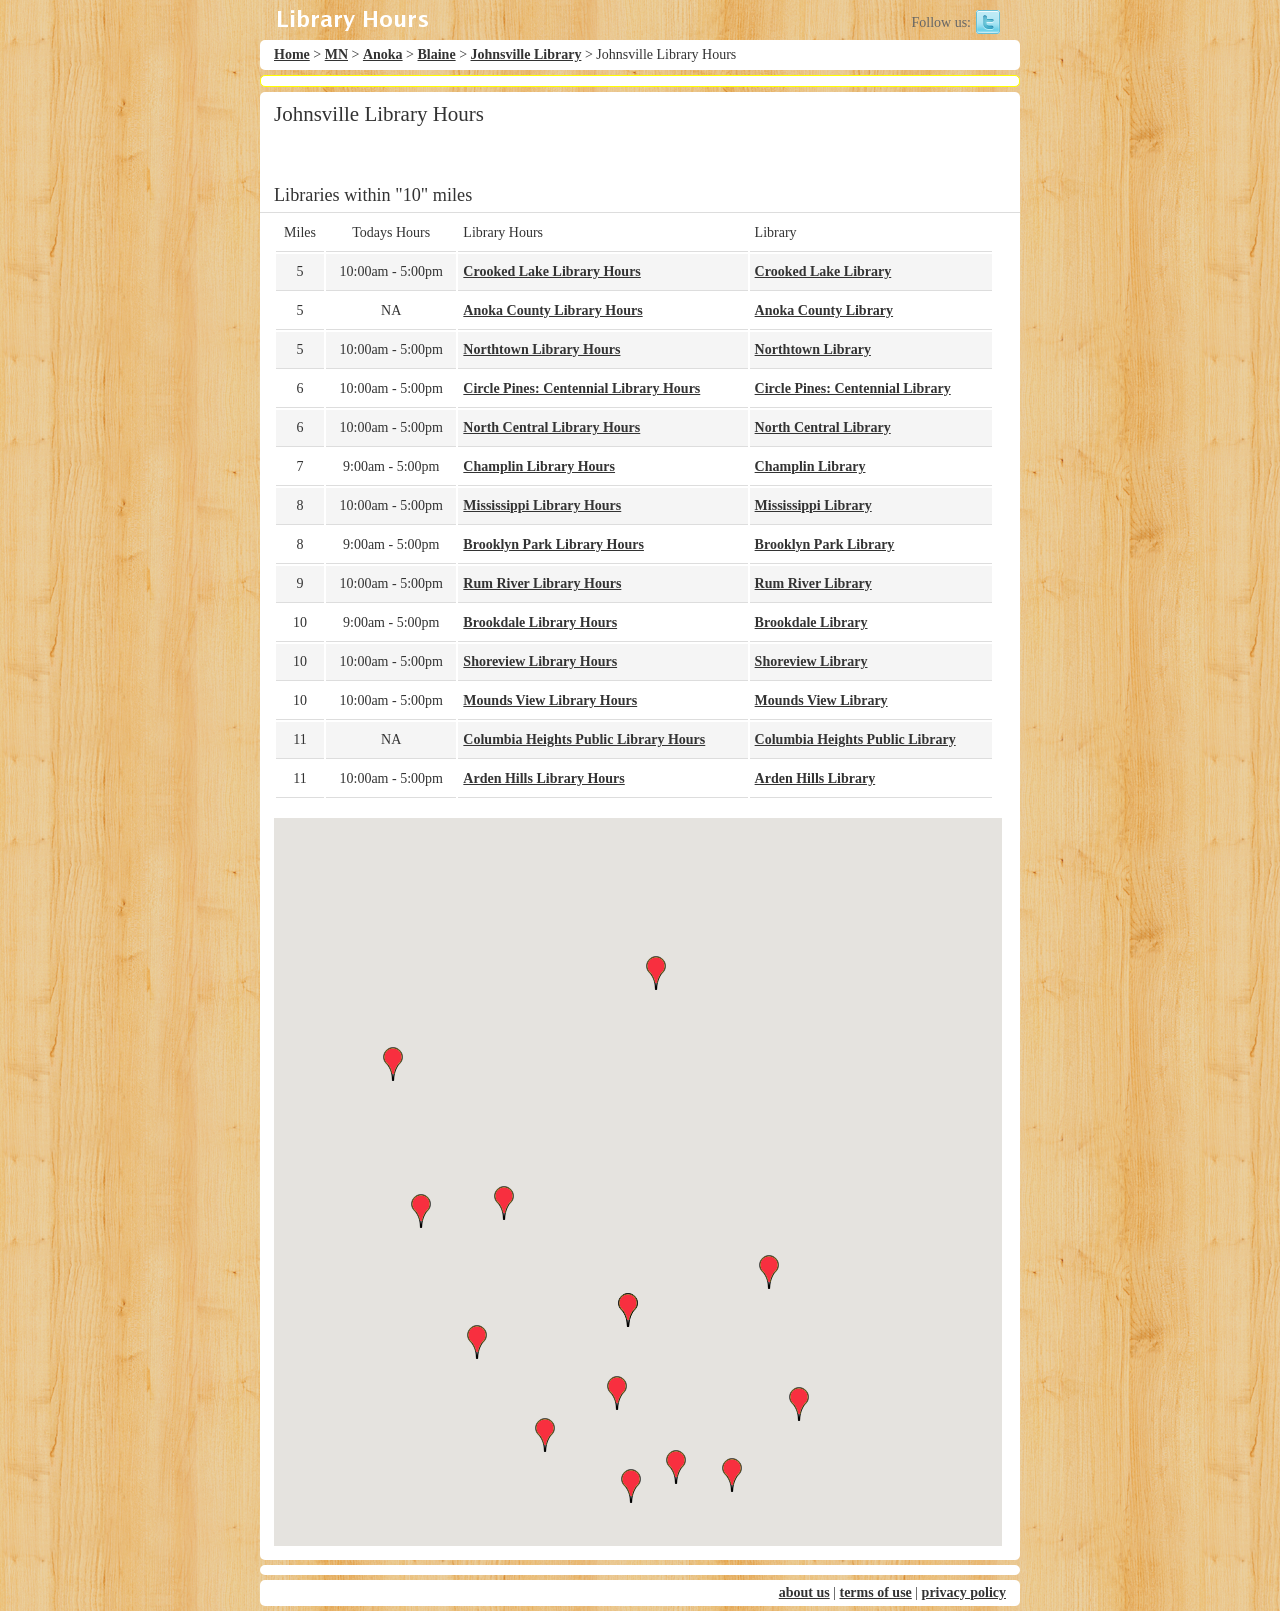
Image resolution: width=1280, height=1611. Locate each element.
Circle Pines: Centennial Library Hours (581, 388)
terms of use (875, 1592)
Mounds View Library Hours (550, 700)
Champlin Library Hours (539, 466)
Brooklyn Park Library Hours (553, 544)
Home (292, 54)
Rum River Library (813, 583)
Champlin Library (810, 466)
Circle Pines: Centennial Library (853, 388)
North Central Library (823, 427)
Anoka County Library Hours (552, 310)
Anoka (383, 54)
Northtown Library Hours (541, 349)
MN (336, 54)
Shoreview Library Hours (540, 661)
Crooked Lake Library (823, 271)
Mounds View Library (821, 700)
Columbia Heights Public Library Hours (584, 739)
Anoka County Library (824, 310)
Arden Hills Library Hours (543, 778)
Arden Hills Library (815, 778)
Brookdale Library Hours (540, 622)
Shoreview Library (811, 661)
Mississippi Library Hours (542, 505)
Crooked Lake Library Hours (551, 271)
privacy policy (964, 1592)
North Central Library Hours (551, 427)
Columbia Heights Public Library (855, 739)
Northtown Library (813, 349)
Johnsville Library (526, 54)
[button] (638, 1163)
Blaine (437, 54)
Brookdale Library (811, 622)
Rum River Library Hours (542, 583)
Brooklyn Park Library (825, 544)
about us (804, 1592)
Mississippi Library (813, 505)
